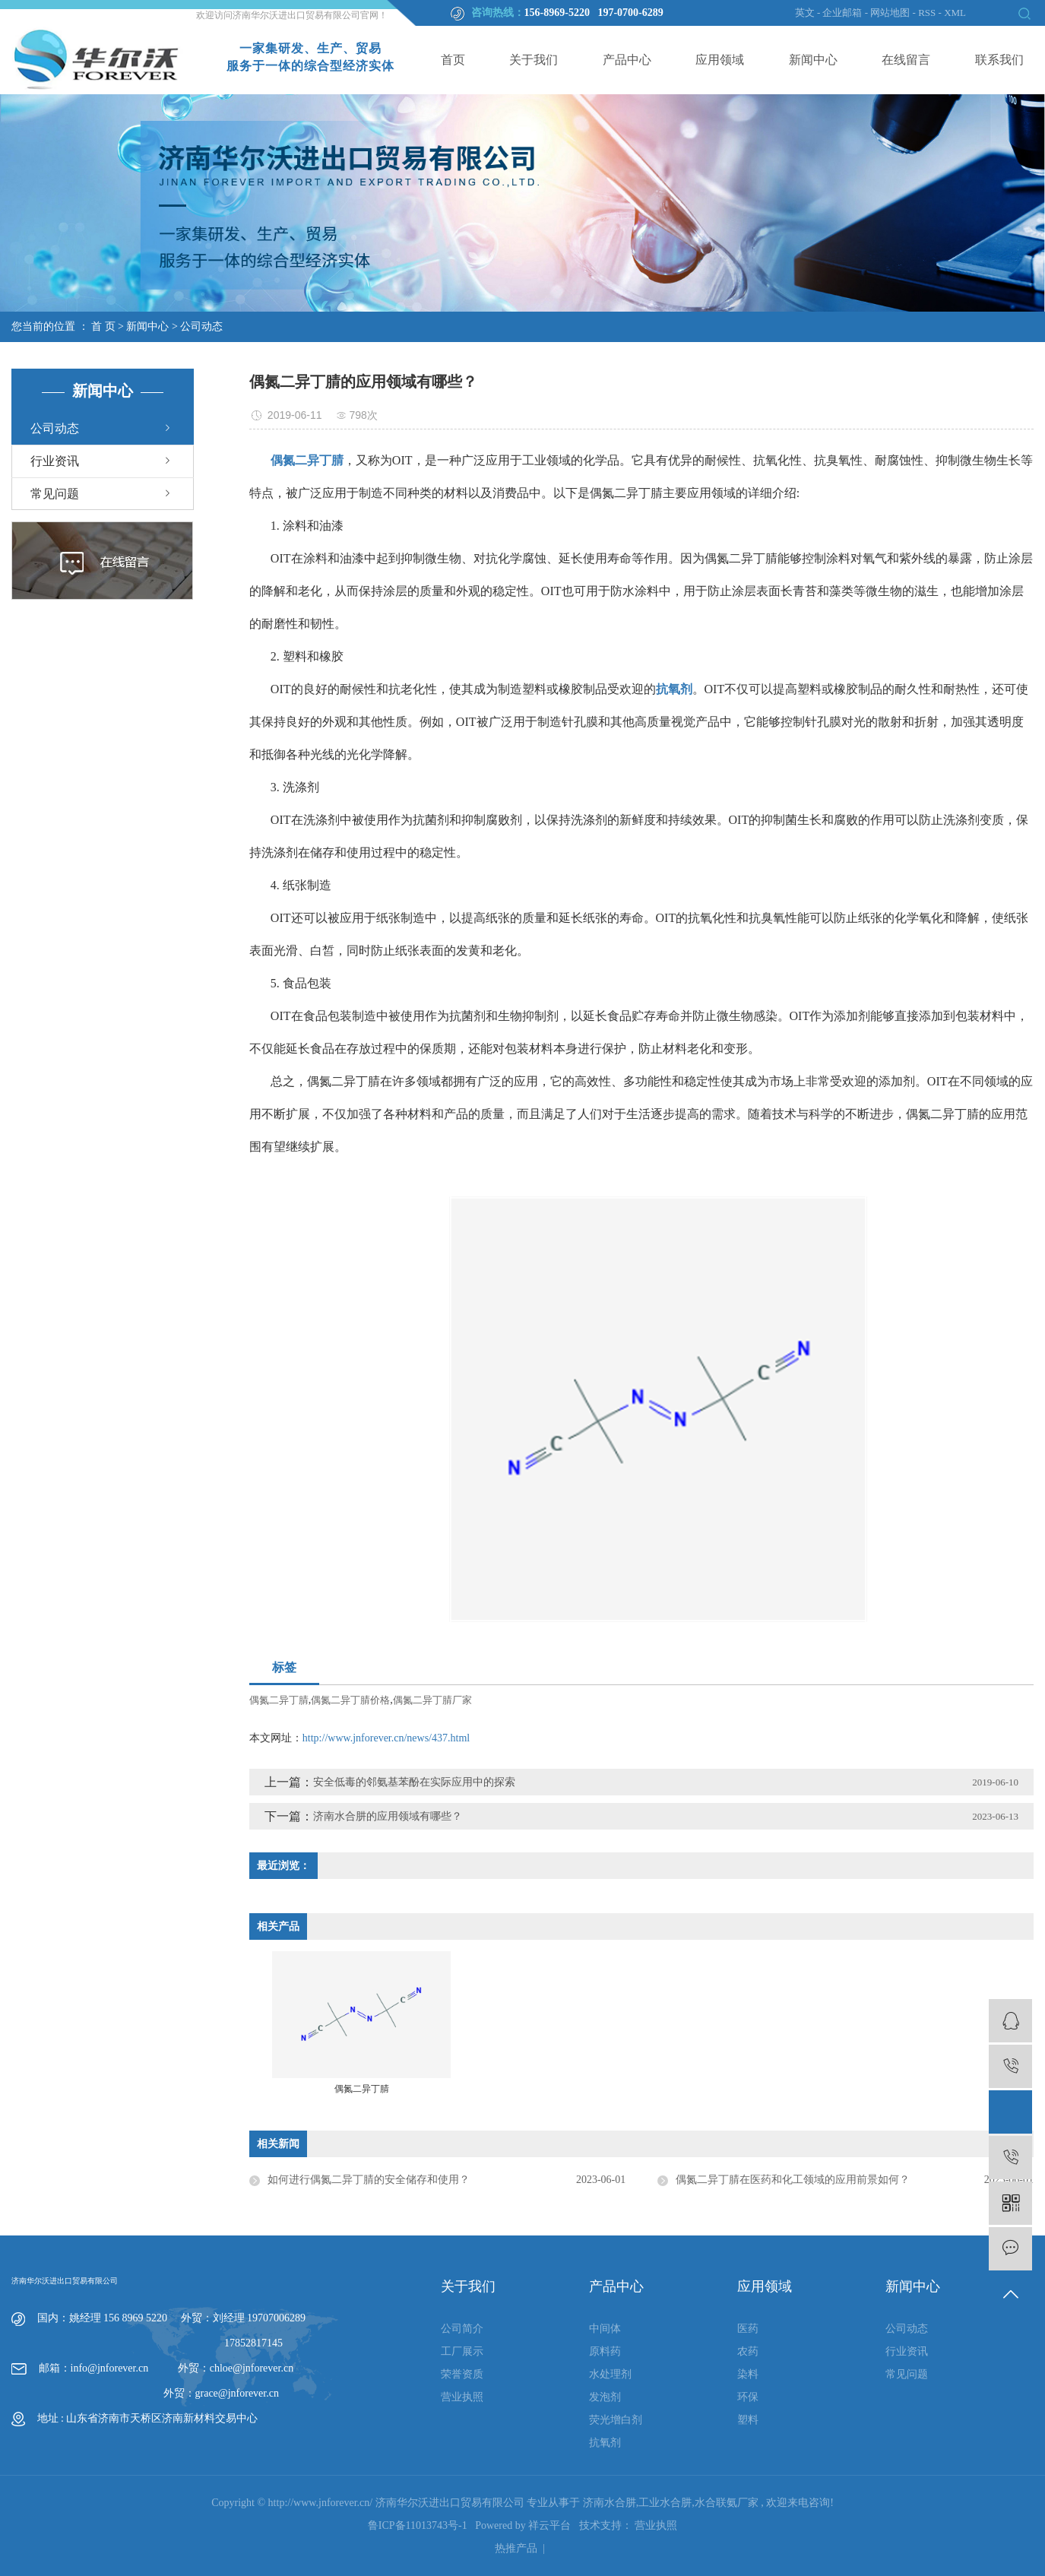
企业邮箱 (842, 12)
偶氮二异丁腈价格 (350, 1700)
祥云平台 (549, 2525)
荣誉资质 (462, 2374)
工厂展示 (462, 2351)
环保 (747, 2397)
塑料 (747, 2419)
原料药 (605, 2351)
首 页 (103, 326)
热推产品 (516, 2548)
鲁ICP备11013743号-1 (417, 2525)
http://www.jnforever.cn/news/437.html (386, 1738)
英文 (805, 12)
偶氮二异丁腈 (279, 1700)
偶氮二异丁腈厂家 (432, 1700)
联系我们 (999, 59)
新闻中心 (813, 59)
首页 (453, 59)
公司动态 (201, 326)
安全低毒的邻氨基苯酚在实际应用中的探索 (414, 1782)
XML (955, 12)
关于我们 (533, 59)
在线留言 (906, 59)
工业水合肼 (665, 2502)
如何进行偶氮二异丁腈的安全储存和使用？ (369, 2179)
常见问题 (54, 493)
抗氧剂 (605, 2442)
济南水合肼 (609, 2502)
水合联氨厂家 (726, 2502)
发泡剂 (605, 2397)
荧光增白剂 (615, 2419)
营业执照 (462, 2397)
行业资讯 (54, 461)
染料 (747, 2374)
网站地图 (891, 12)
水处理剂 (610, 2374)
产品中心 (627, 59)
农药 (747, 2351)
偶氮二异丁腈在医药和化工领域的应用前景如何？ (793, 2179)
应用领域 (719, 59)
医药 (747, 2328)
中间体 (605, 2328)
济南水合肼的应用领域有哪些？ (387, 1816)
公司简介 (462, 2328)
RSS (927, 12)
